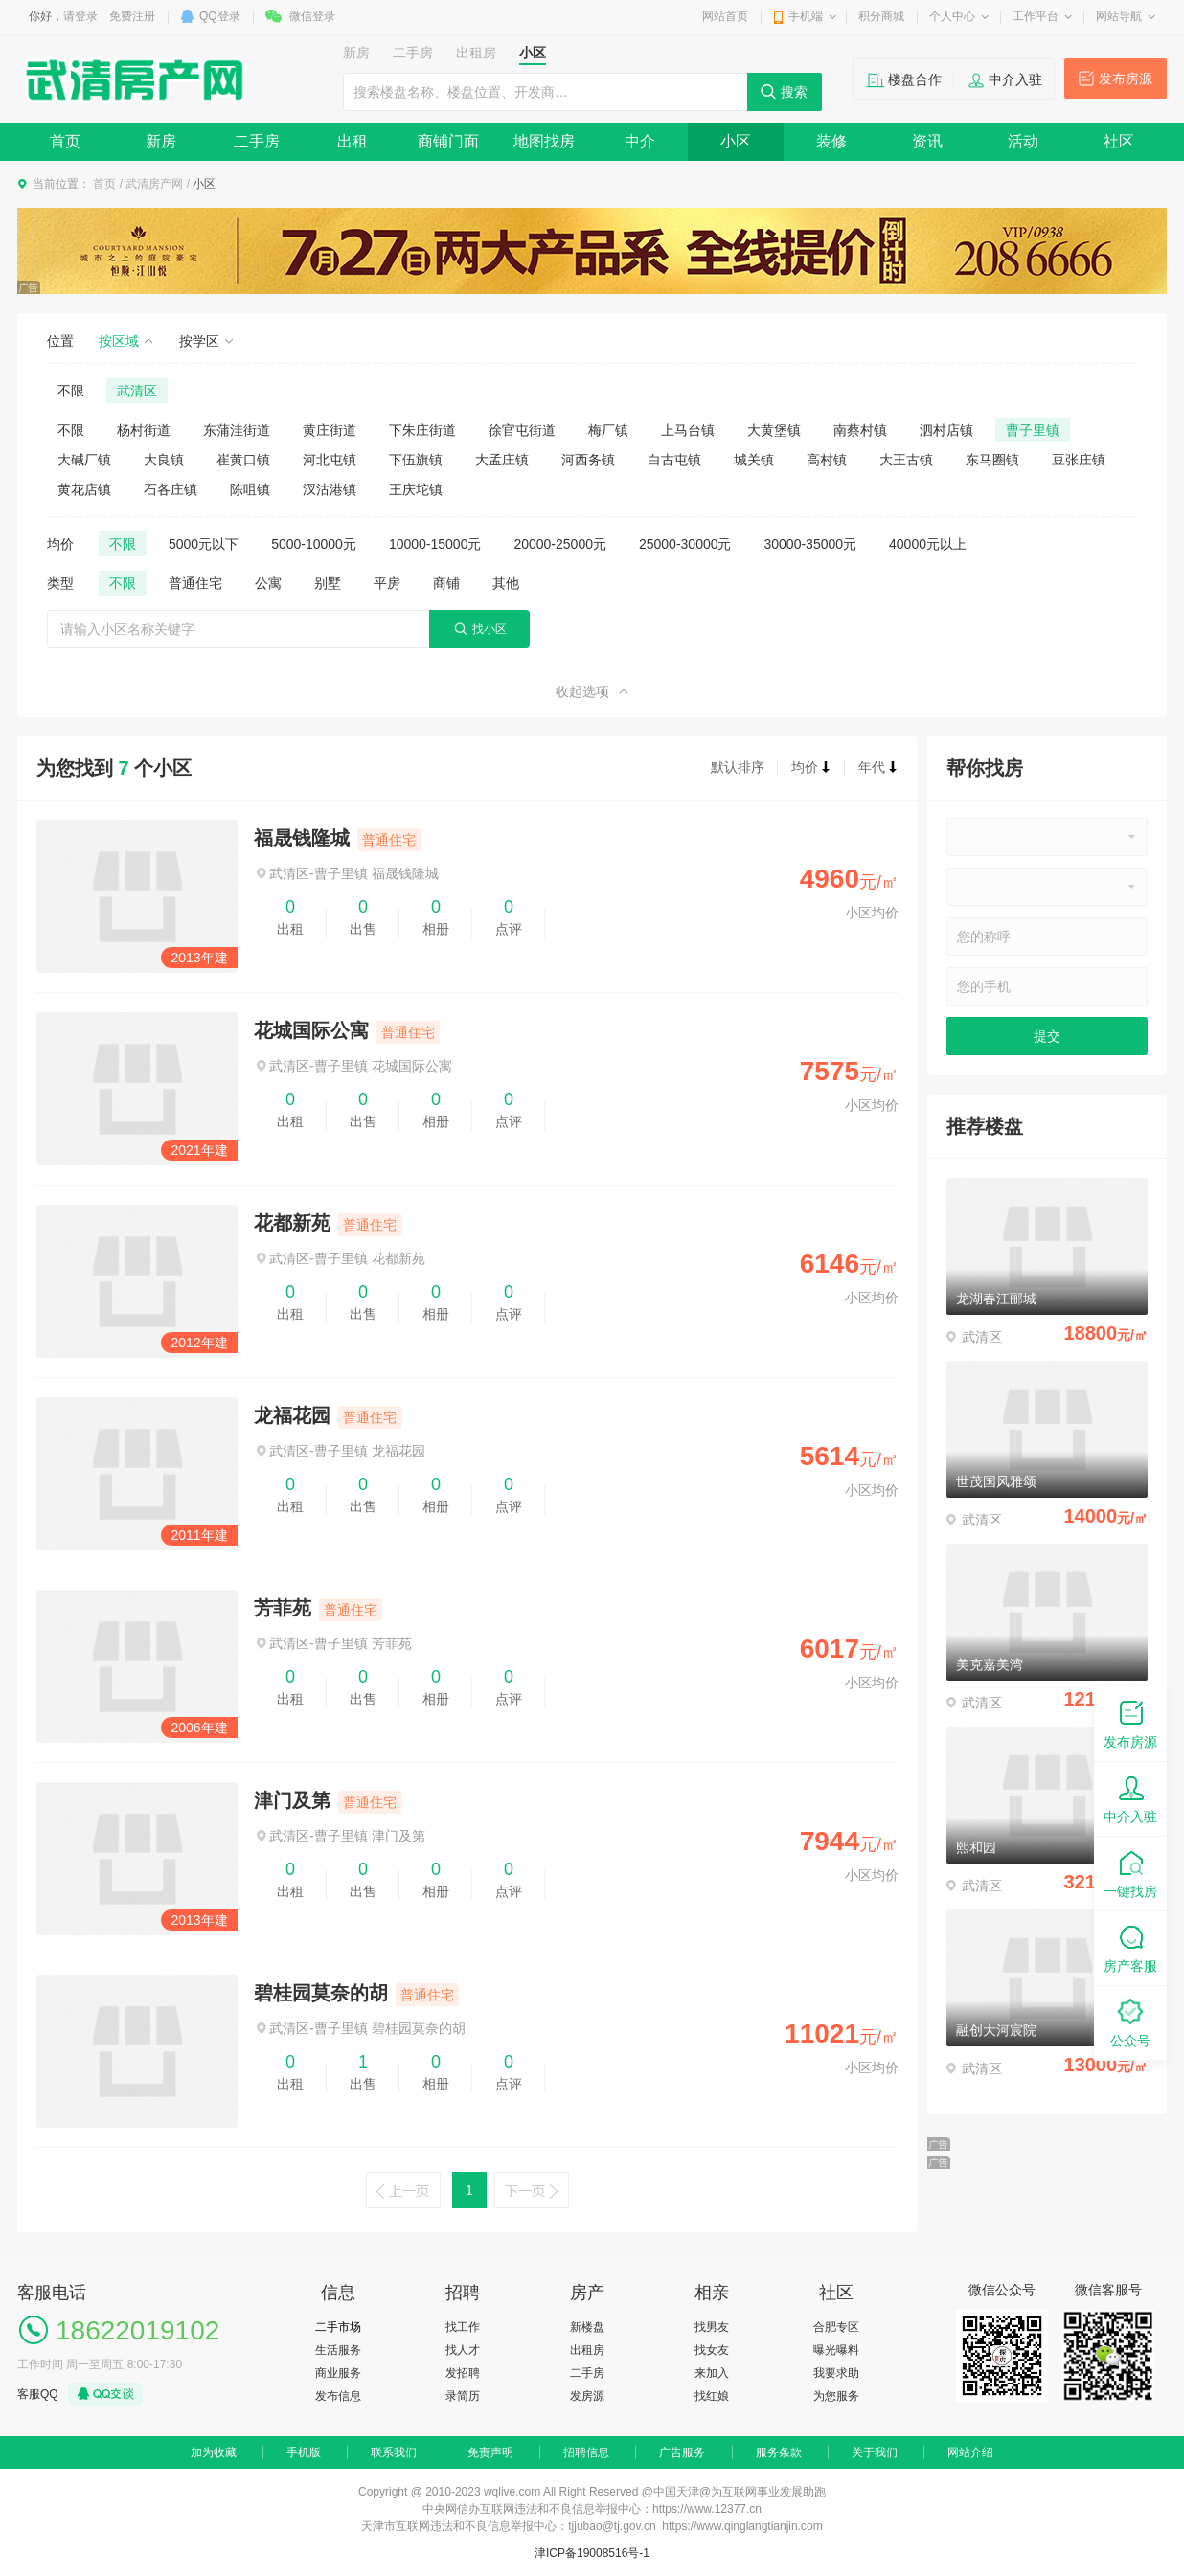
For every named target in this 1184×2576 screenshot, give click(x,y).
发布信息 (338, 2396)
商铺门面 (448, 141)
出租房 (587, 2350)
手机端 (805, 16)
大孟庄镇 (502, 459)
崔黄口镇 (243, 459)
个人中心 (952, 16)
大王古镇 (906, 459)
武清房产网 (154, 184)
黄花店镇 (84, 489)
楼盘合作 (915, 79)
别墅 (327, 583)
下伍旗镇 (416, 459)
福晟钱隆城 (302, 837)
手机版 (303, 2452)
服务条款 (779, 2452)
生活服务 (338, 2350)
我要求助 (836, 2373)
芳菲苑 (282, 1607)
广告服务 (682, 2452)
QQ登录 (219, 16)
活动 (1023, 141)
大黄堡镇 (774, 430)
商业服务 (338, 2373)
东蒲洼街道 (236, 430)
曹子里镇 (1032, 430)
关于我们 (875, 2452)
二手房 (257, 141)
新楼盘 (587, 2327)
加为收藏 (214, 2452)
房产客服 (1130, 1947)
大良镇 (164, 459)
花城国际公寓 (311, 1030)
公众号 (1130, 2022)
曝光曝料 (836, 2350)
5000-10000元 (313, 544)
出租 (352, 141)
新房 (161, 141)
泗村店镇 (946, 430)
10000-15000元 (435, 544)
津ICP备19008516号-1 (592, 2553)
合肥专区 (836, 2327)
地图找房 (544, 141)
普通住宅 (195, 583)
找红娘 (711, 2396)
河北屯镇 (329, 459)
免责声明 (490, 2452)
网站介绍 (970, 2452)
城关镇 (754, 459)
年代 (878, 767)
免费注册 (132, 16)
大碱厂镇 (84, 459)
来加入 (711, 2373)
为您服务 (836, 2396)
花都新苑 (292, 1222)
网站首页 (725, 16)
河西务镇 (588, 459)
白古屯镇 (674, 459)
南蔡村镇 (860, 430)
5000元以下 (204, 544)
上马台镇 (688, 430)
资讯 (927, 141)
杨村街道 (144, 430)
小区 (735, 141)
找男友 (711, 2327)
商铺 (446, 583)
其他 (505, 583)
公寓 (268, 583)
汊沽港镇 (329, 489)
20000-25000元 (559, 544)
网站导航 (1119, 16)
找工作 (462, 2327)
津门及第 (292, 1800)
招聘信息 (586, 2452)
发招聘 (462, 2373)
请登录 (80, 16)
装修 (831, 141)
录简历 (462, 2396)
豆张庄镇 (1078, 459)
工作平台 (1036, 16)
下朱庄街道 (422, 430)
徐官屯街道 (522, 430)
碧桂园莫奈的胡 (321, 1992)
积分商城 (881, 16)
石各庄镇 (170, 489)
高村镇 (827, 459)
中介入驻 (1015, 79)
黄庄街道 (329, 430)
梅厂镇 (608, 430)
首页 (65, 141)
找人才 (462, 2350)
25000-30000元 (685, 544)
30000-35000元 (810, 544)
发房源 (587, 2396)
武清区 (137, 390)
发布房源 (1125, 78)
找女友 (711, 2350)
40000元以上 (928, 544)
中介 (640, 141)
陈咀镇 (250, 489)
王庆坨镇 (416, 489)
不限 (70, 390)
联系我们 (394, 2452)
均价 (811, 767)
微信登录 (312, 16)
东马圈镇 (992, 459)
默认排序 (737, 767)
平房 (387, 583)
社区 (1119, 141)
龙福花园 (292, 1415)
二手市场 (338, 2327)
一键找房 (1130, 1872)
